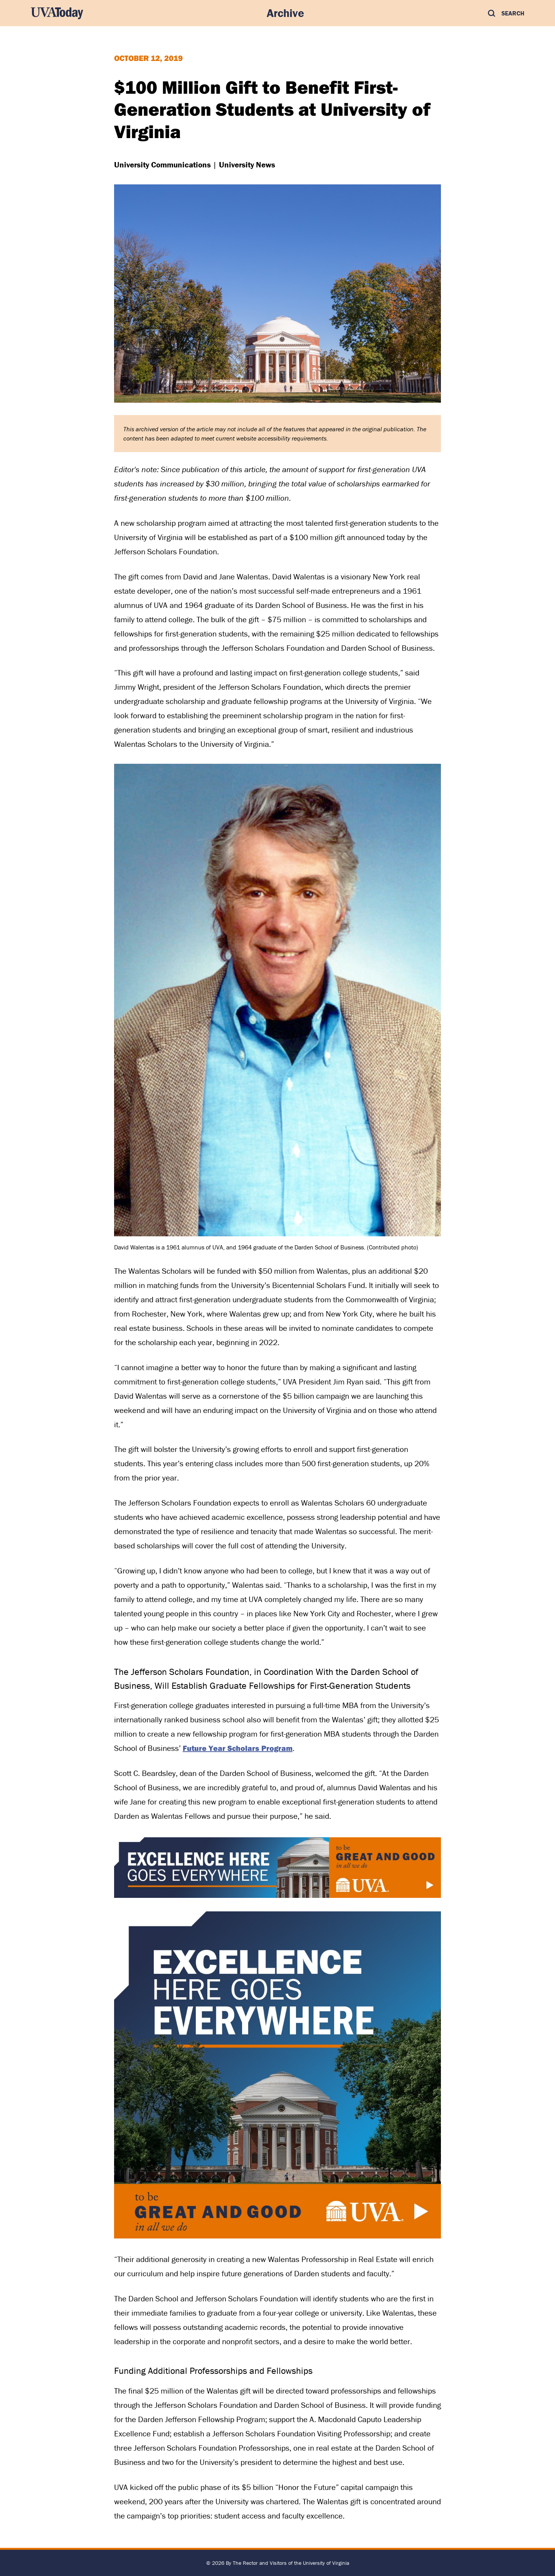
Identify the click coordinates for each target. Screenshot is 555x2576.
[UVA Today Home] (57, 13)
